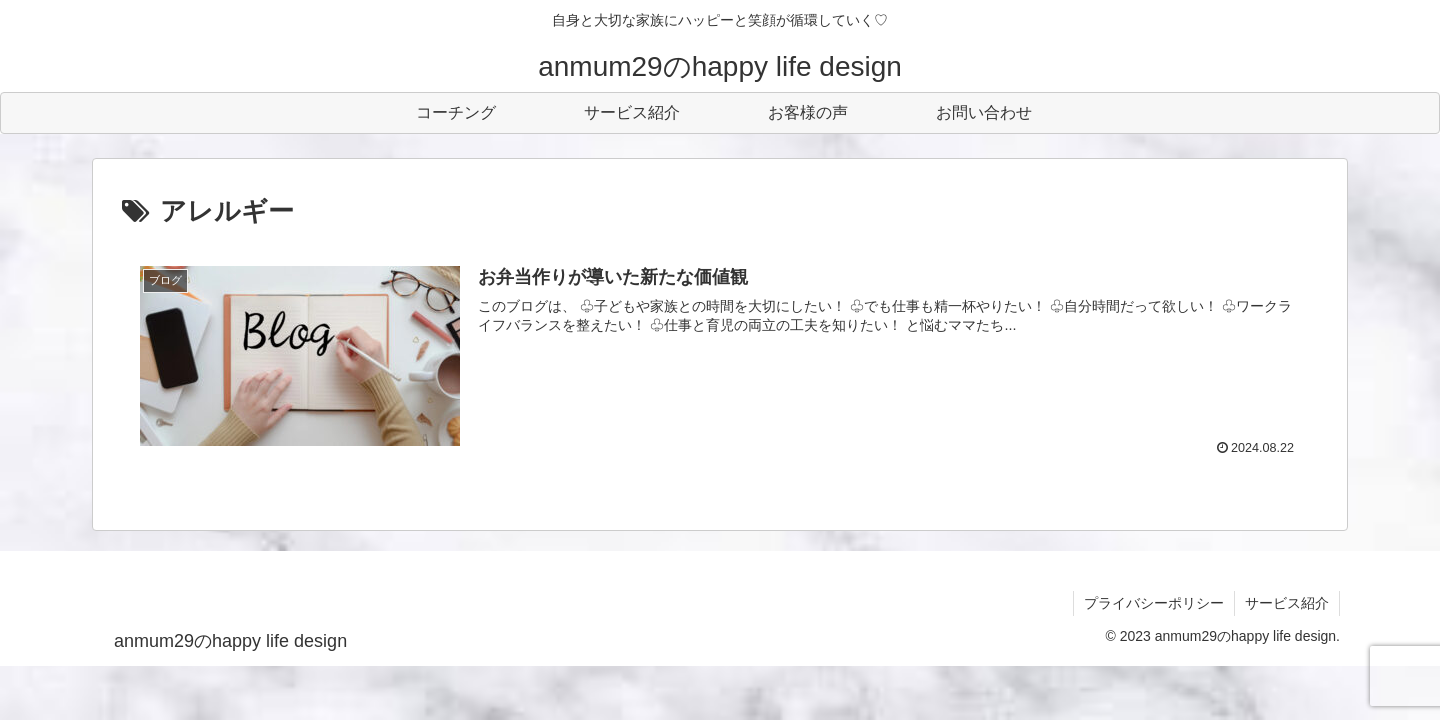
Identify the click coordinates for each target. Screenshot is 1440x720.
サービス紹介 (1287, 603)
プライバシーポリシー (1154, 603)
